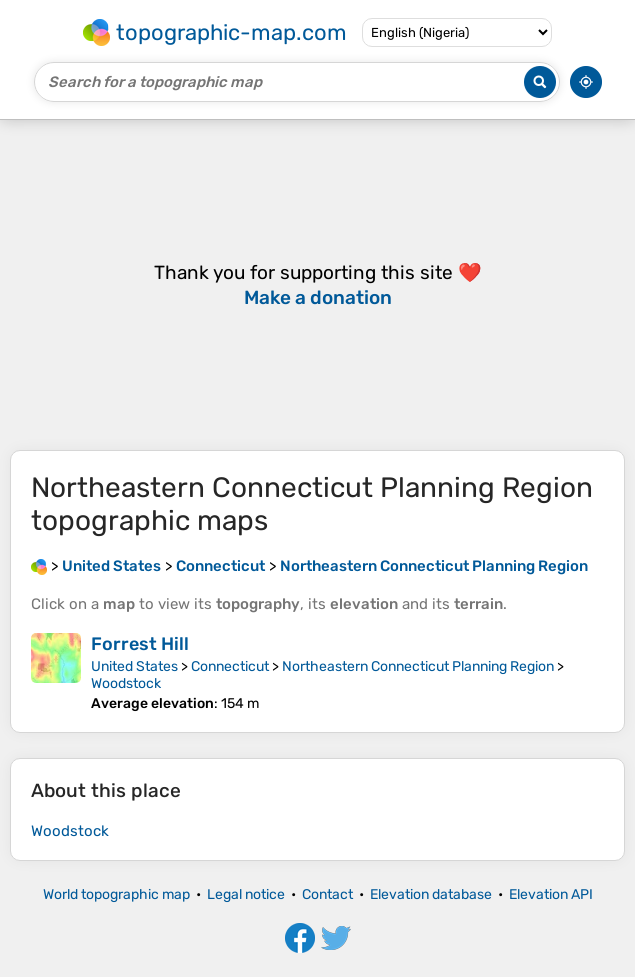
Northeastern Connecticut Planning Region (418, 666)
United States (134, 666)
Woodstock (126, 683)
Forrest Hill (140, 644)
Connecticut (230, 666)
